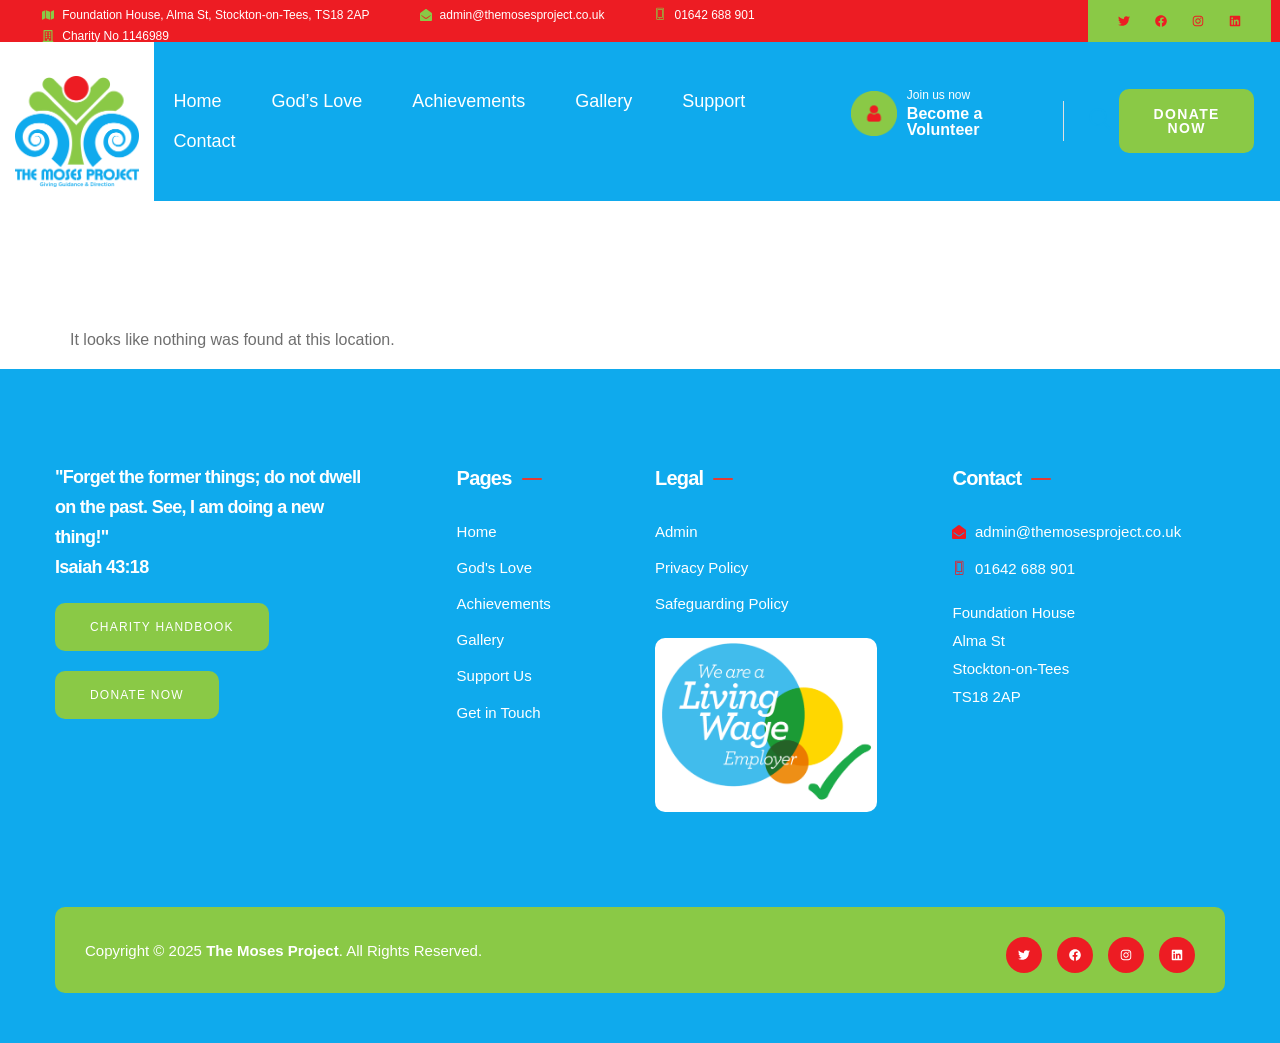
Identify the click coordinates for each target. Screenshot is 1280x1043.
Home (198, 101)
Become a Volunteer (945, 121)
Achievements (468, 101)
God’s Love (317, 101)
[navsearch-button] (1088, 121)
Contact (205, 141)
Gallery (603, 101)
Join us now (938, 95)
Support (713, 101)
